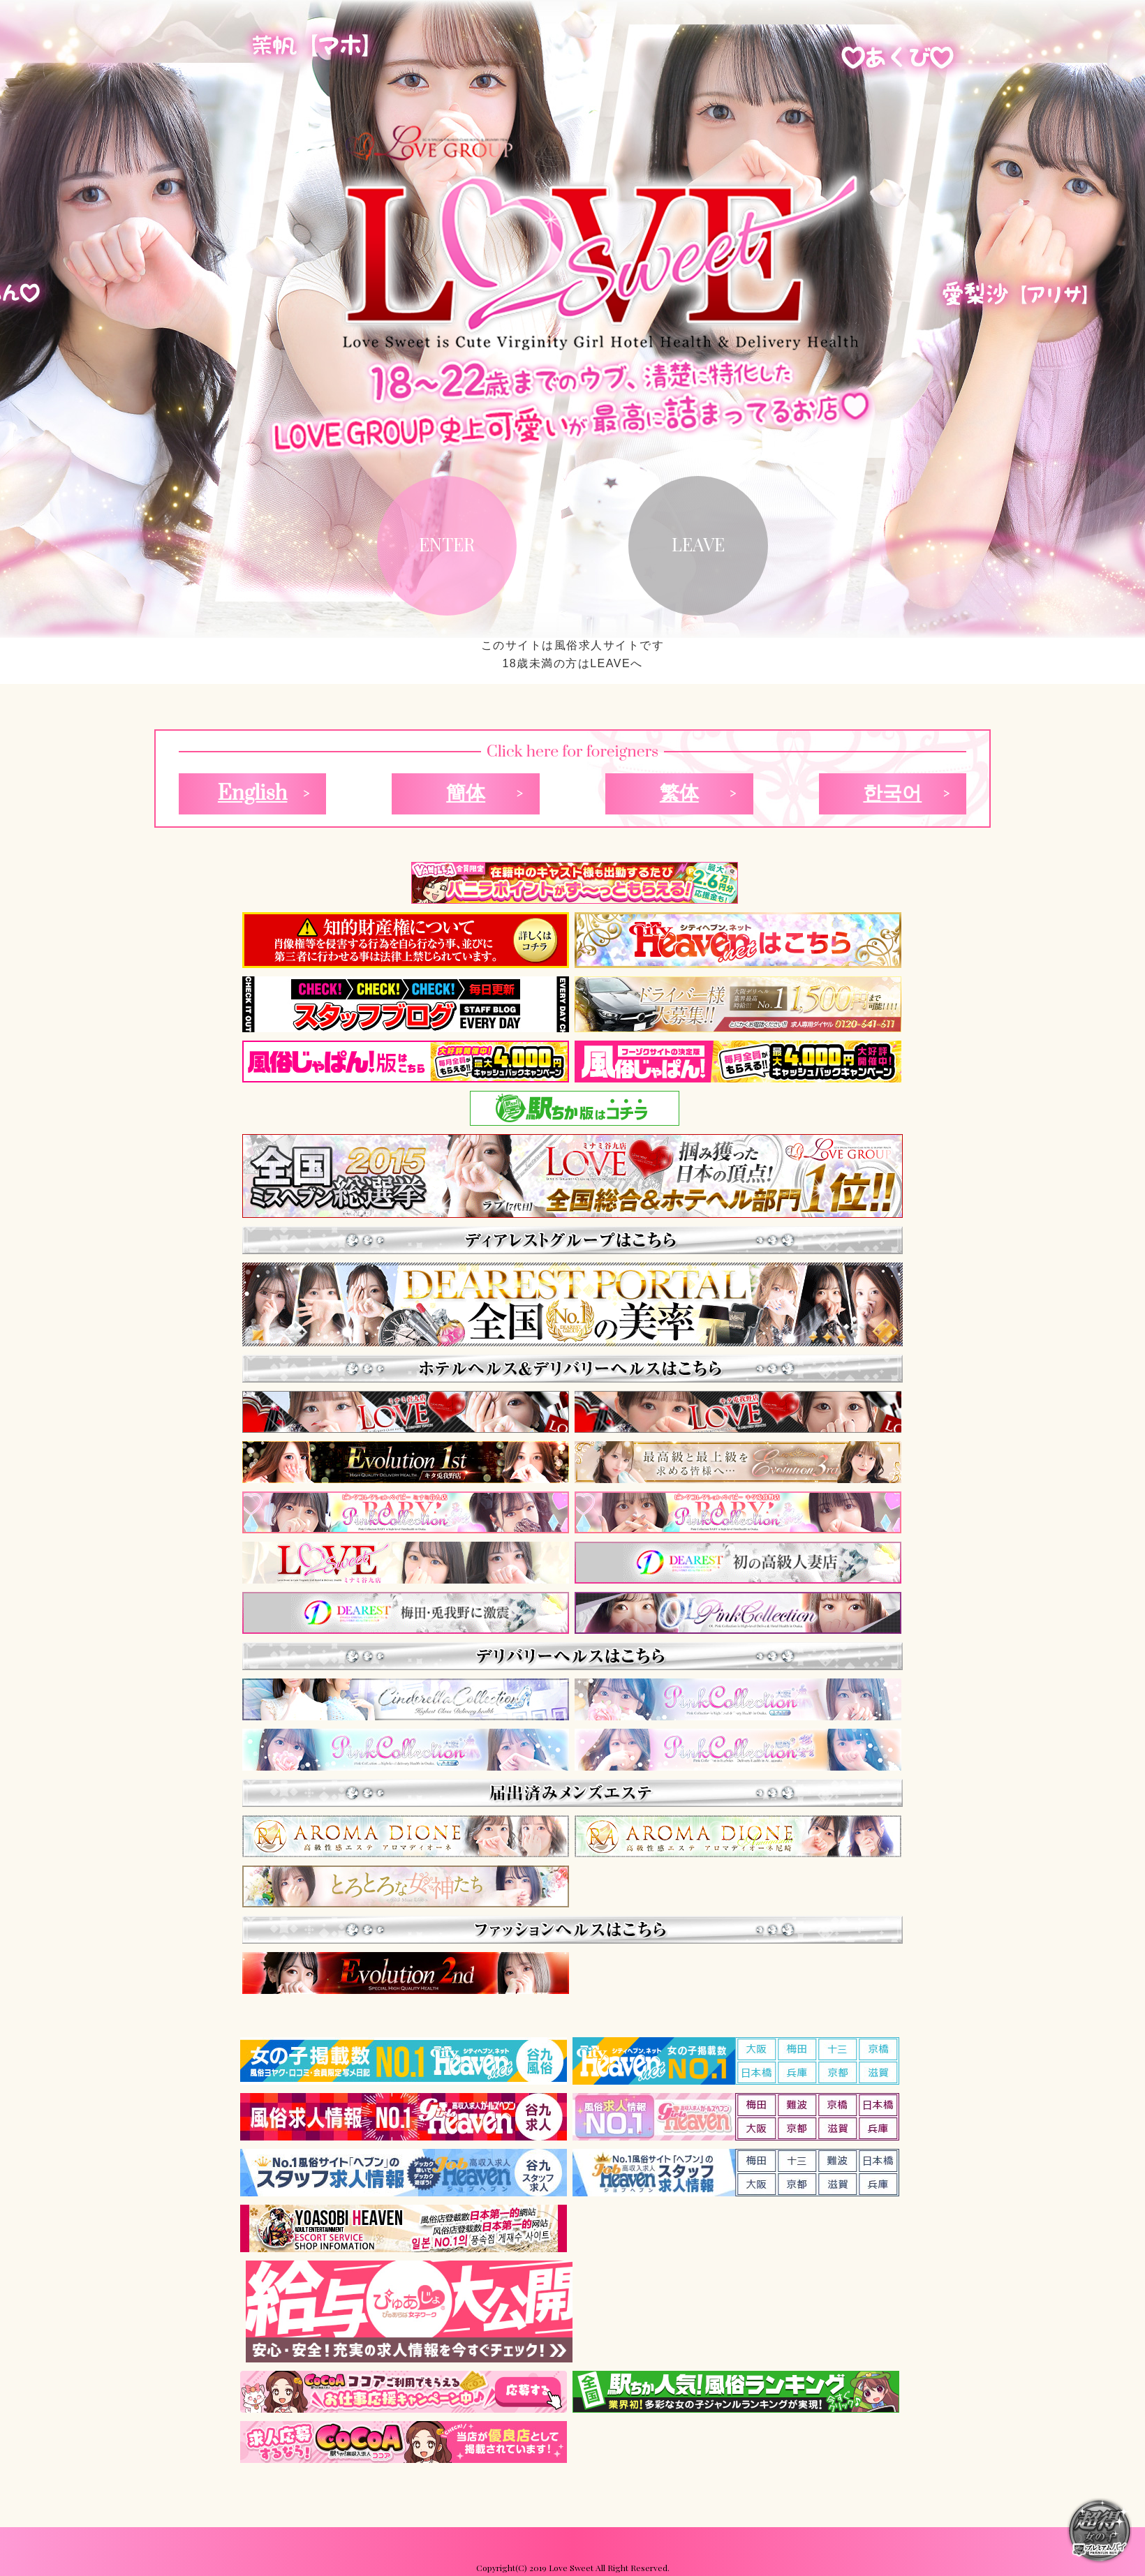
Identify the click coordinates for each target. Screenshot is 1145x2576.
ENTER (447, 544)
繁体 (679, 793)
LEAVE (698, 544)
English (253, 793)
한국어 (892, 793)
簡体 (465, 793)
